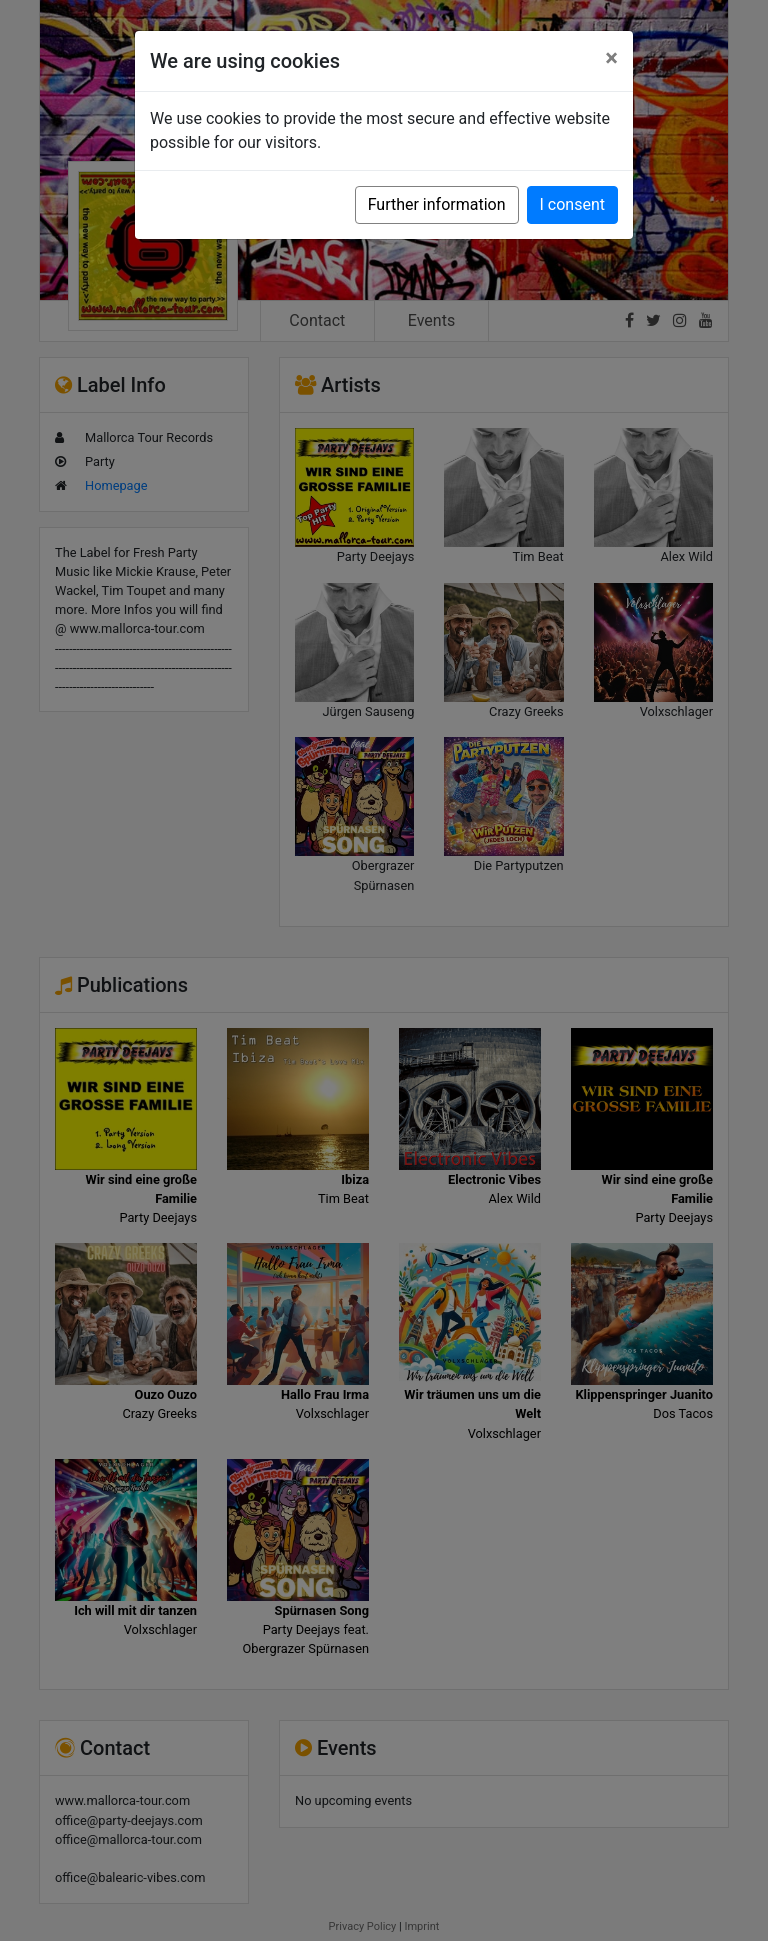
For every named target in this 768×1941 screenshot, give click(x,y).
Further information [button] (437, 204)
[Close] (611, 58)
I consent (572, 204)
